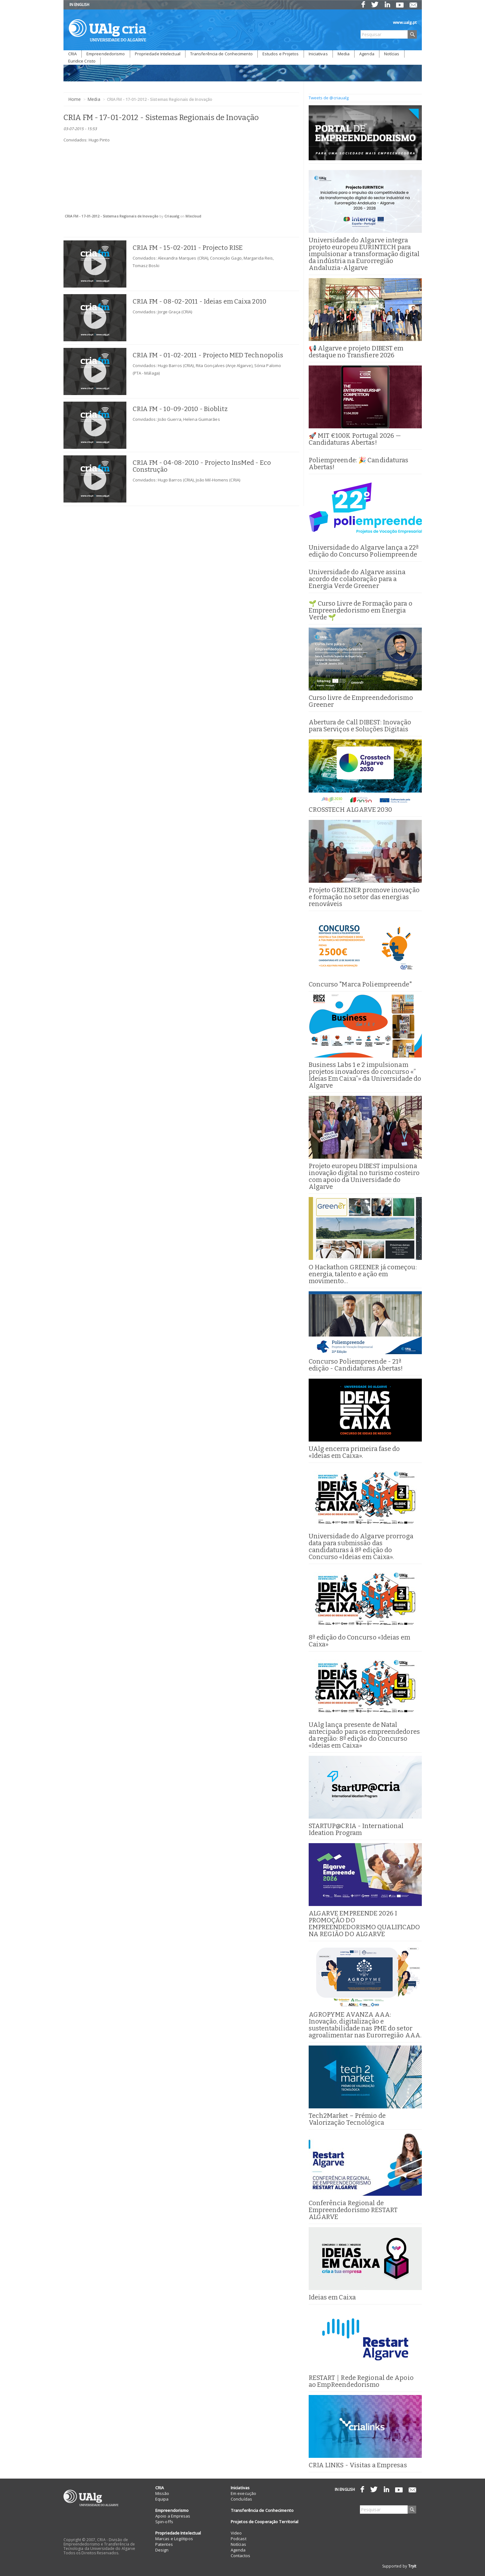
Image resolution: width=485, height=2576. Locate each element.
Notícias (392, 54)
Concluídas (241, 2499)
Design (162, 2550)
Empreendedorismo (105, 54)
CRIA (72, 54)
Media (344, 54)
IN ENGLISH (79, 4)
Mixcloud (193, 216)
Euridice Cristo (82, 61)
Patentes (164, 2544)
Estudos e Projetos (280, 54)
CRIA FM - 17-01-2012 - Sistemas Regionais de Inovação (111, 216)
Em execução (243, 2493)
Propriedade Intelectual (157, 54)
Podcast (238, 2538)
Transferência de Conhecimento (221, 54)
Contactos (240, 2555)
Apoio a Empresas (172, 2516)
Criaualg (171, 216)
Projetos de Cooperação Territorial (264, 2521)
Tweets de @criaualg (329, 98)
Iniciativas (318, 54)
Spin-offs (164, 2521)
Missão (162, 2493)
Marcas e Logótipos (174, 2538)
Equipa (162, 2499)
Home (74, 99)
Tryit (412, 2566)
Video (236, 2533)
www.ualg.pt (405, 22)
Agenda (366, 54)
